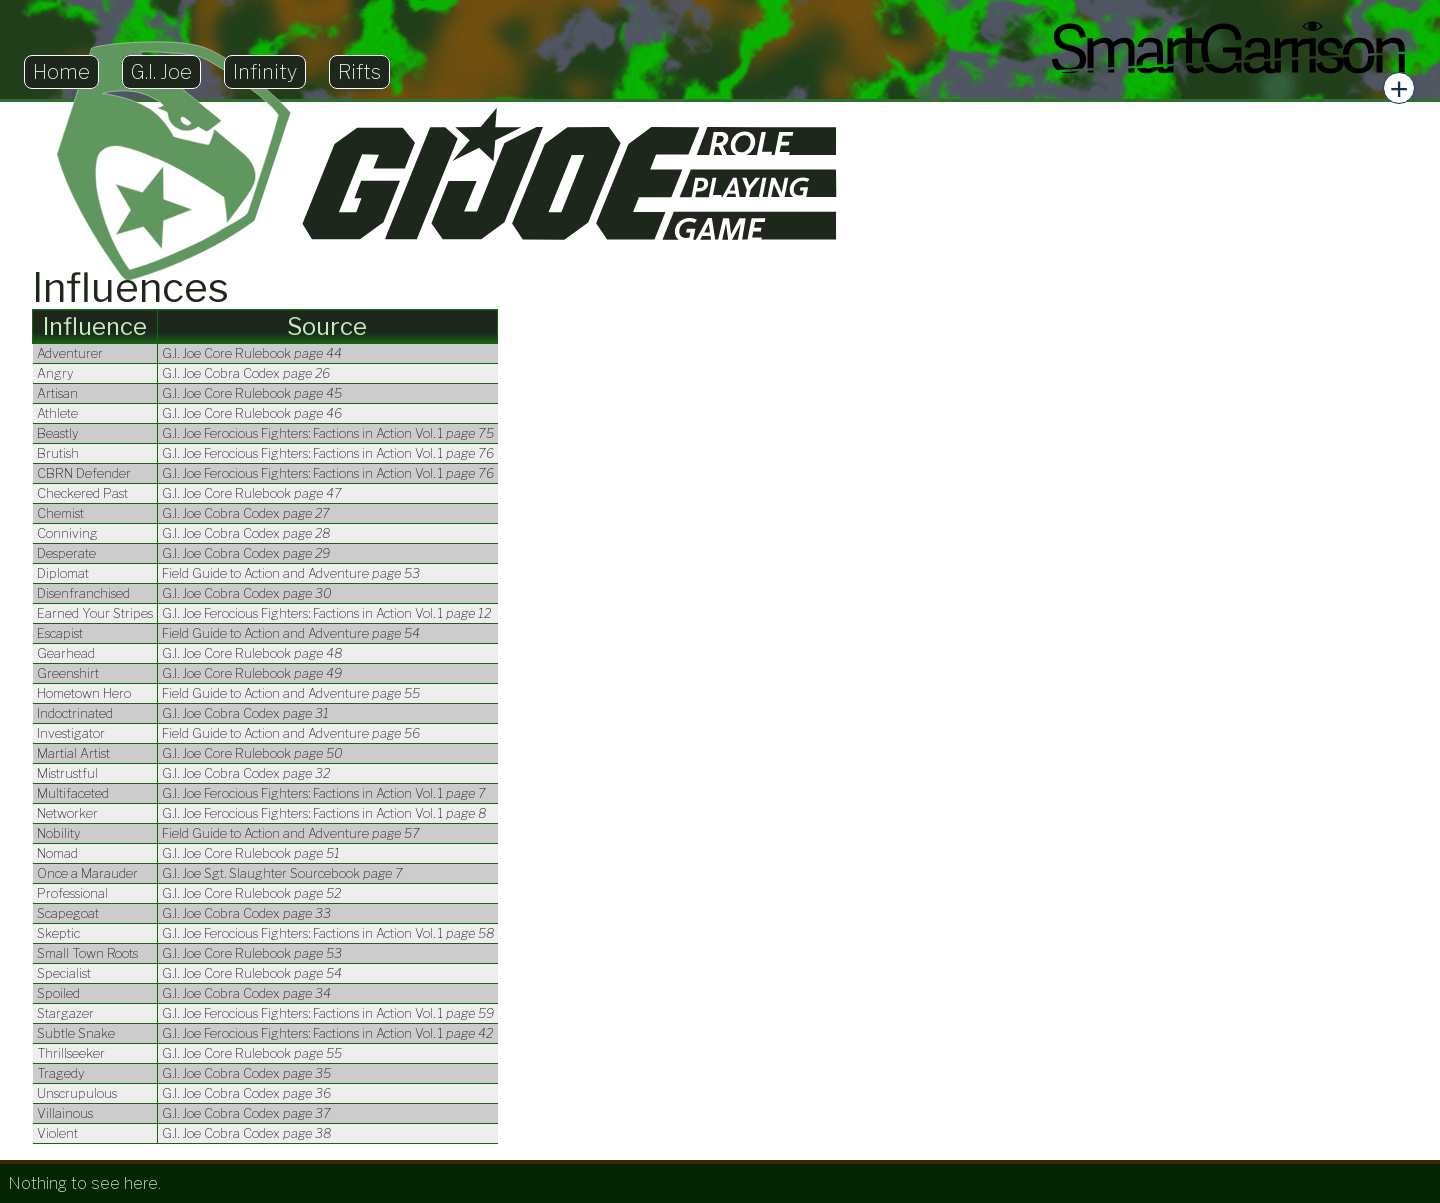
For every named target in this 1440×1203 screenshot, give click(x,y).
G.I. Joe (161, 72)
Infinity (265, 72)
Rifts (359, 72)
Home (61, 72)
